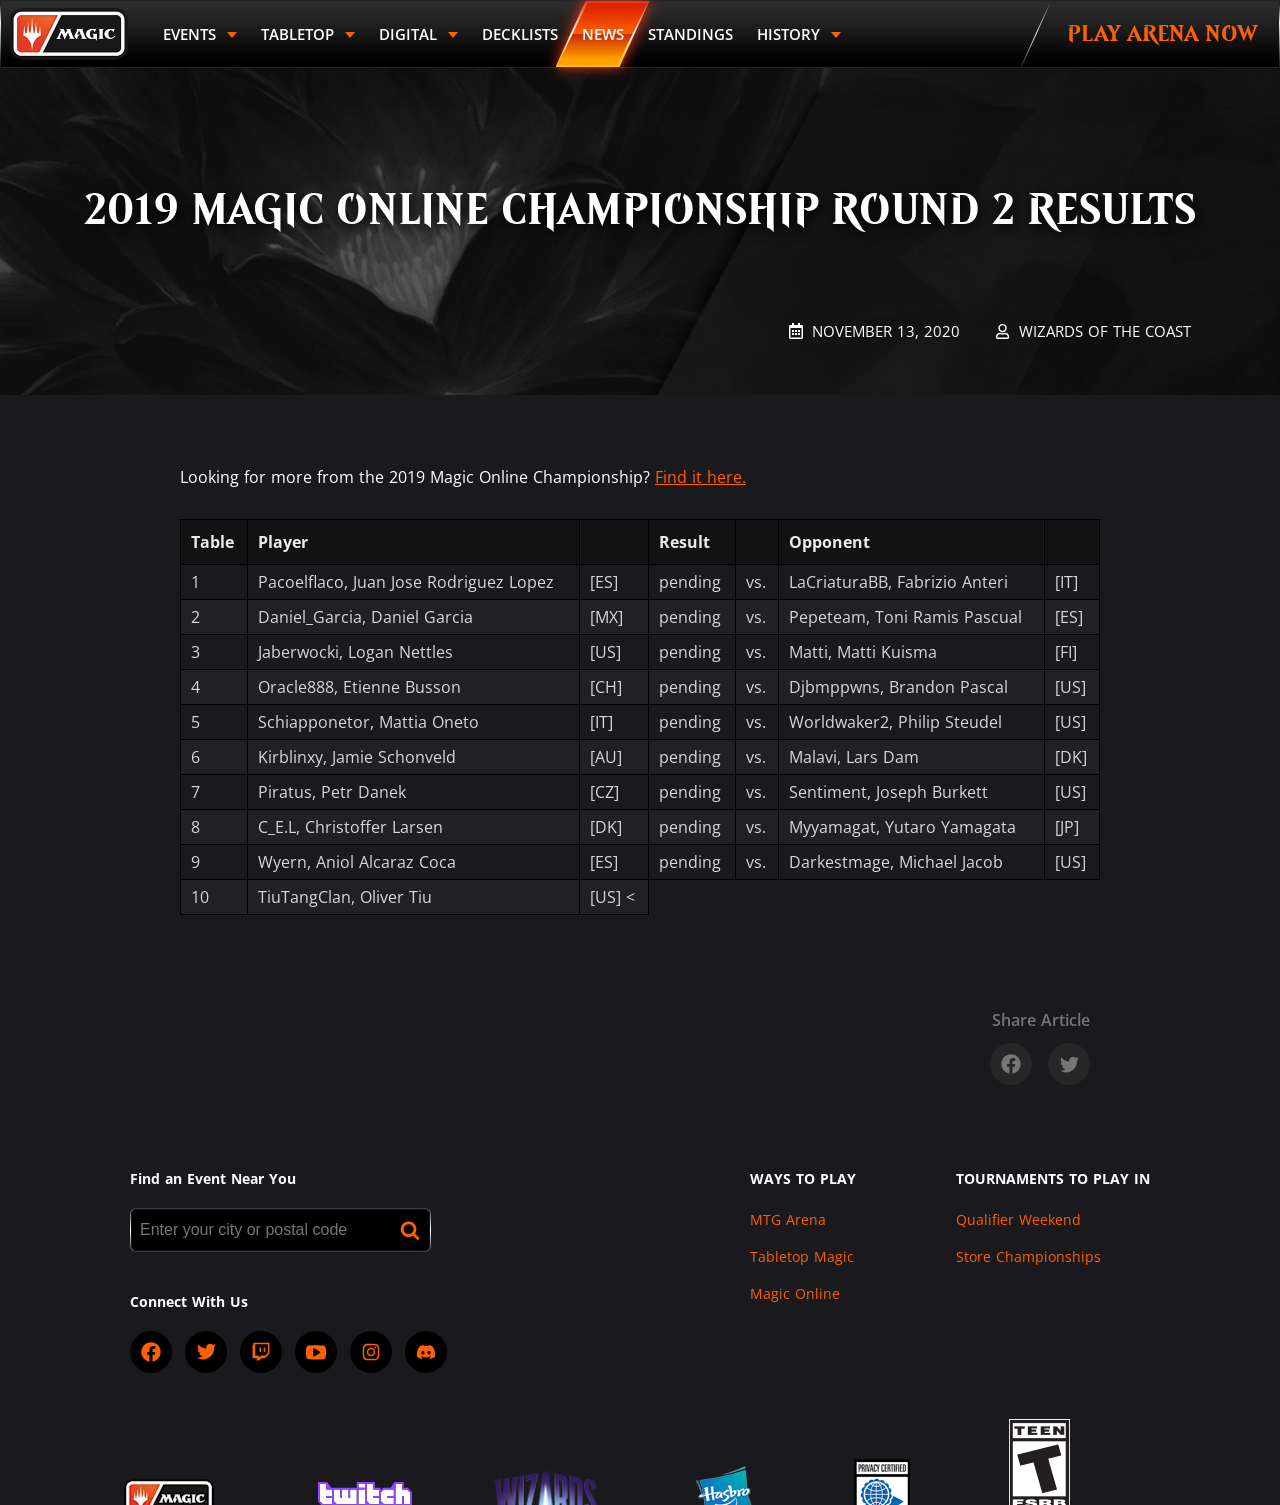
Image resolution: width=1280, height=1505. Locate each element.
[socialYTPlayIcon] (316, 1352)
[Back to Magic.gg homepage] (69, 34)
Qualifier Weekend (1018, 1219)
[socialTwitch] (261, 1352)
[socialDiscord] (426, 1352)
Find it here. (700, 477)
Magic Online (795, 1293)
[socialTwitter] (206, 1352)
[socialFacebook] (151, 1352)
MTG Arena (788, 1219)
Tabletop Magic (802, 1256)
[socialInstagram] (371, 1352)
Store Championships (1028, 1256)
